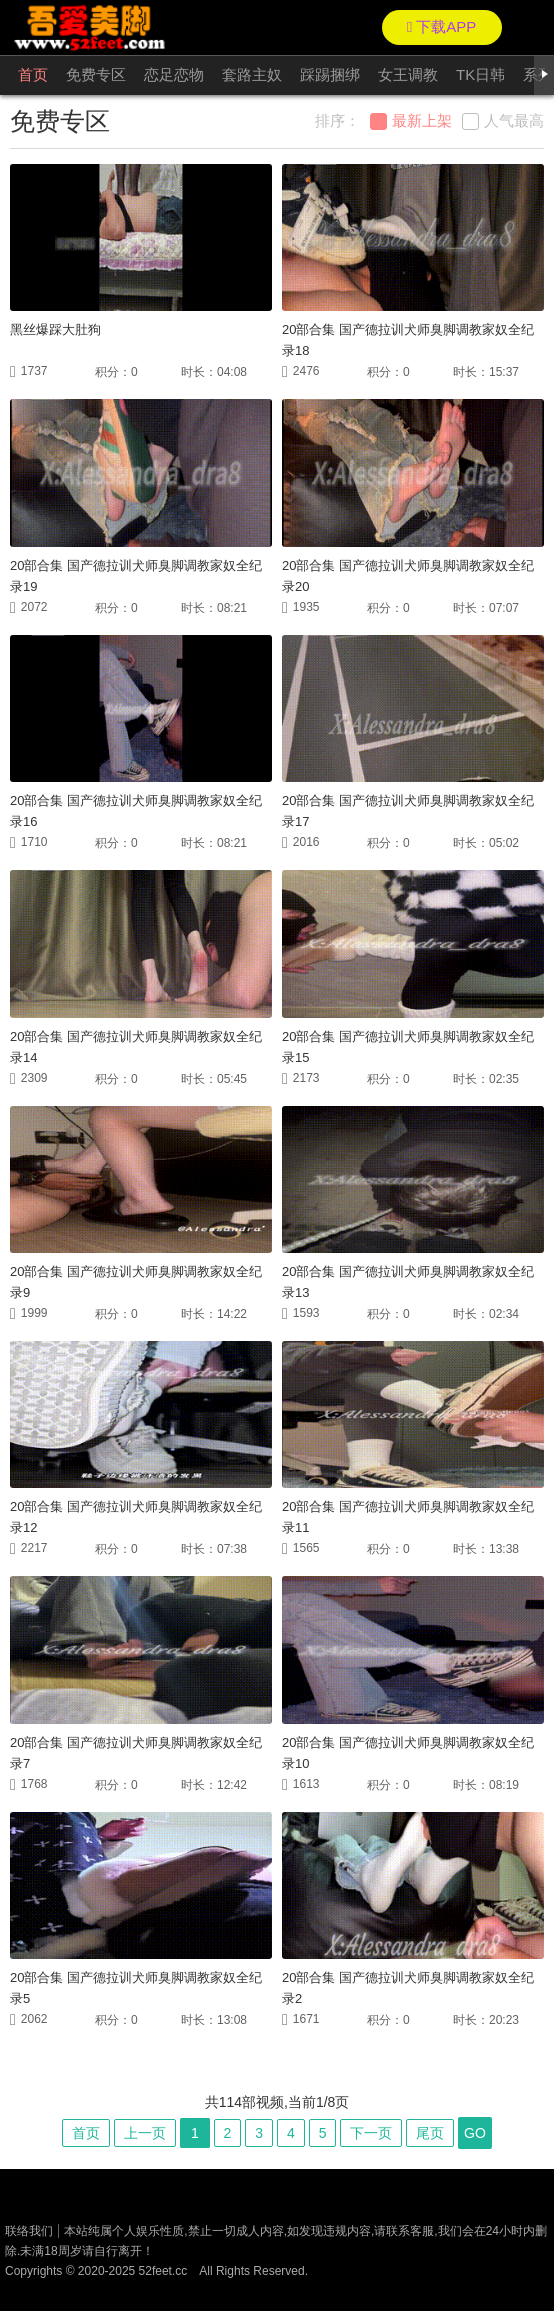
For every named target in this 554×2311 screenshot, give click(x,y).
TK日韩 (480, 74)
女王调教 (408, 74)
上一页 (145, 2133)
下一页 (371, 2133)
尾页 (430, 2133)
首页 (33, 74)
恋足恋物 (174, 74)
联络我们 (29, 2231)
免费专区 (96, 74)
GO (475, 2133)
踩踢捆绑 (330, 74)
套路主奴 (252, 74)
